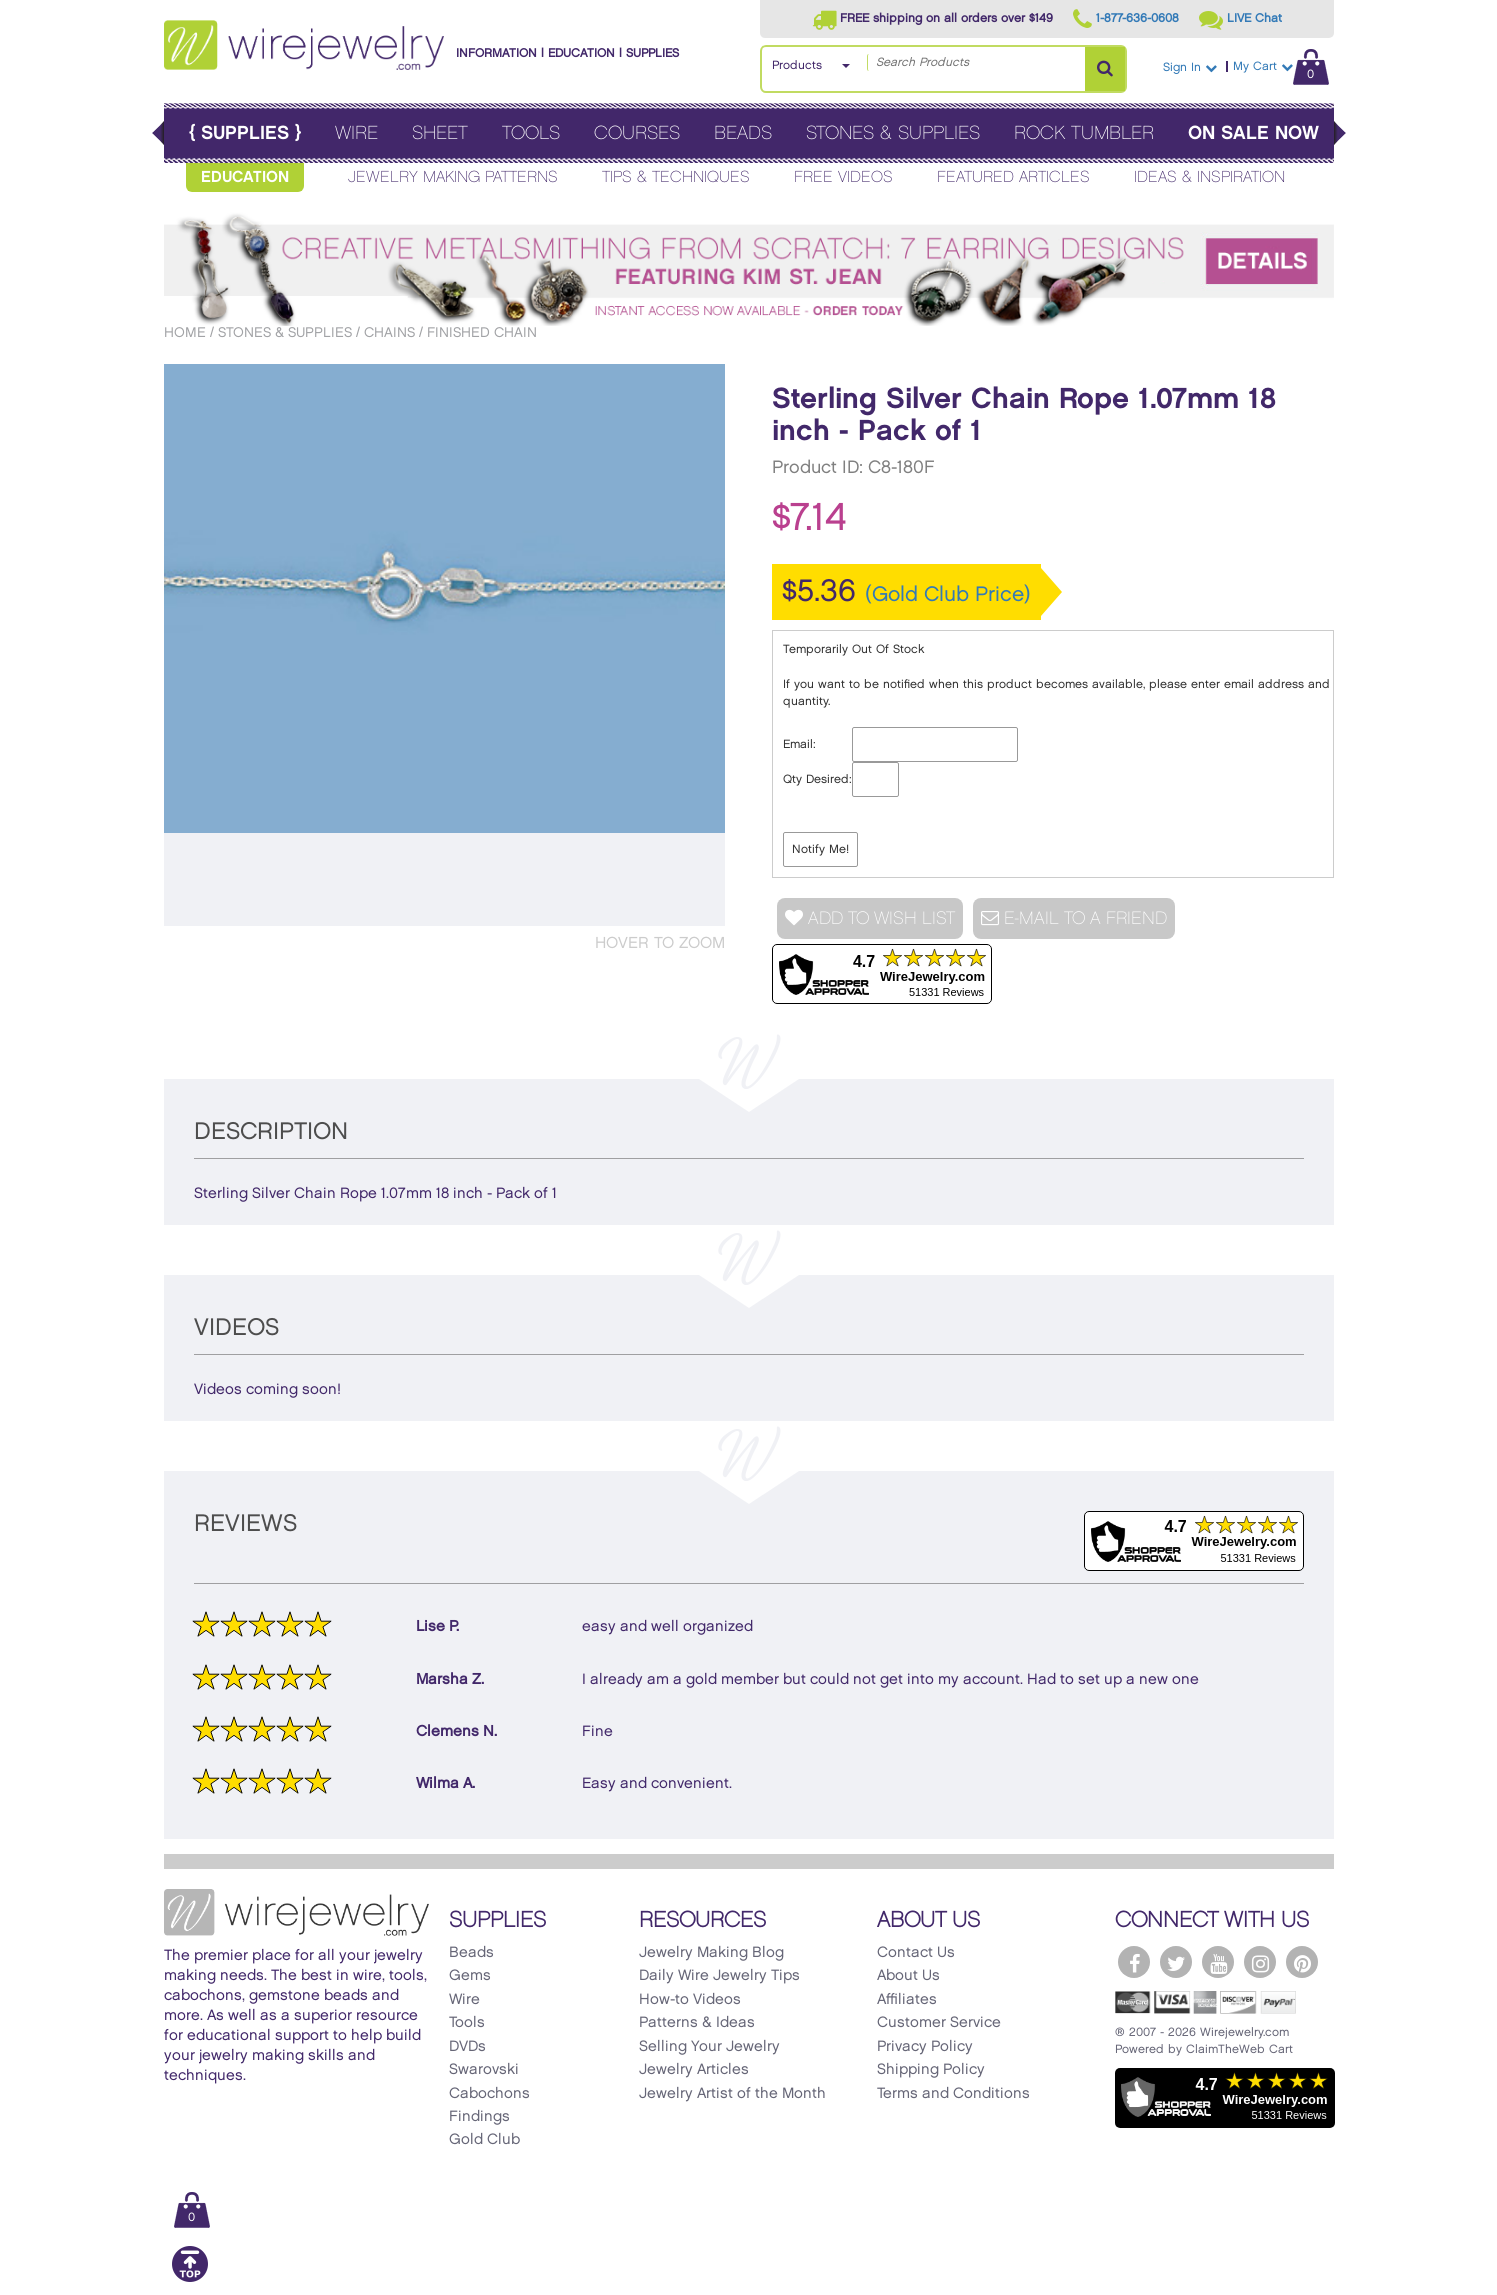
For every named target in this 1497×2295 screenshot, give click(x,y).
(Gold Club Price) (948, 595)
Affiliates (907, 2000)
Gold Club (484, 2140)
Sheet (440, 133)
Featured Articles (1013, 177)
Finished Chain (482, 332)
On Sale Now (1253, 133)
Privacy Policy (925, 2047)
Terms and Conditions (953, 2094)
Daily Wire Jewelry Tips (719, 1976)
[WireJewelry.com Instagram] (1260, 1962)
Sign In (1190, 67)
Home (185, 332)
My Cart (1281, 66)
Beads (743, 133)
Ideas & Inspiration (1209, 177)
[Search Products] (1105, 69)
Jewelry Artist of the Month (732, 2094)
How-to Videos (690, 2000)
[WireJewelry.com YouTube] (1218, 1962)
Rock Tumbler (1084, 133)
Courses (637, 133)
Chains (389, 332)
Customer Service (939, 2023)
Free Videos (843, 177)
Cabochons (489, 2094)
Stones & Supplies (893, 133)
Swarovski (484, 2070)
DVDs (467, 2047)
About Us (908, 1976)
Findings (479, 2117)
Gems (470, 1976)
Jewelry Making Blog (711, 1953)
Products (797, 65)
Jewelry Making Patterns (453, 177)
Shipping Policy (931, 2070)
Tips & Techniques (676, 177)
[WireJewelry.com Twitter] (1176, 1962)
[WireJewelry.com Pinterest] (1302, 1962)
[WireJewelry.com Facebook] (1134, 1962)
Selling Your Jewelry (709, 2047)
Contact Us (916, 1953)
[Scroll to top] (190, 2278)
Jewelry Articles (694, 2070)
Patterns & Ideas (697, 2023)
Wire (356, 133)
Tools (531, 133)
